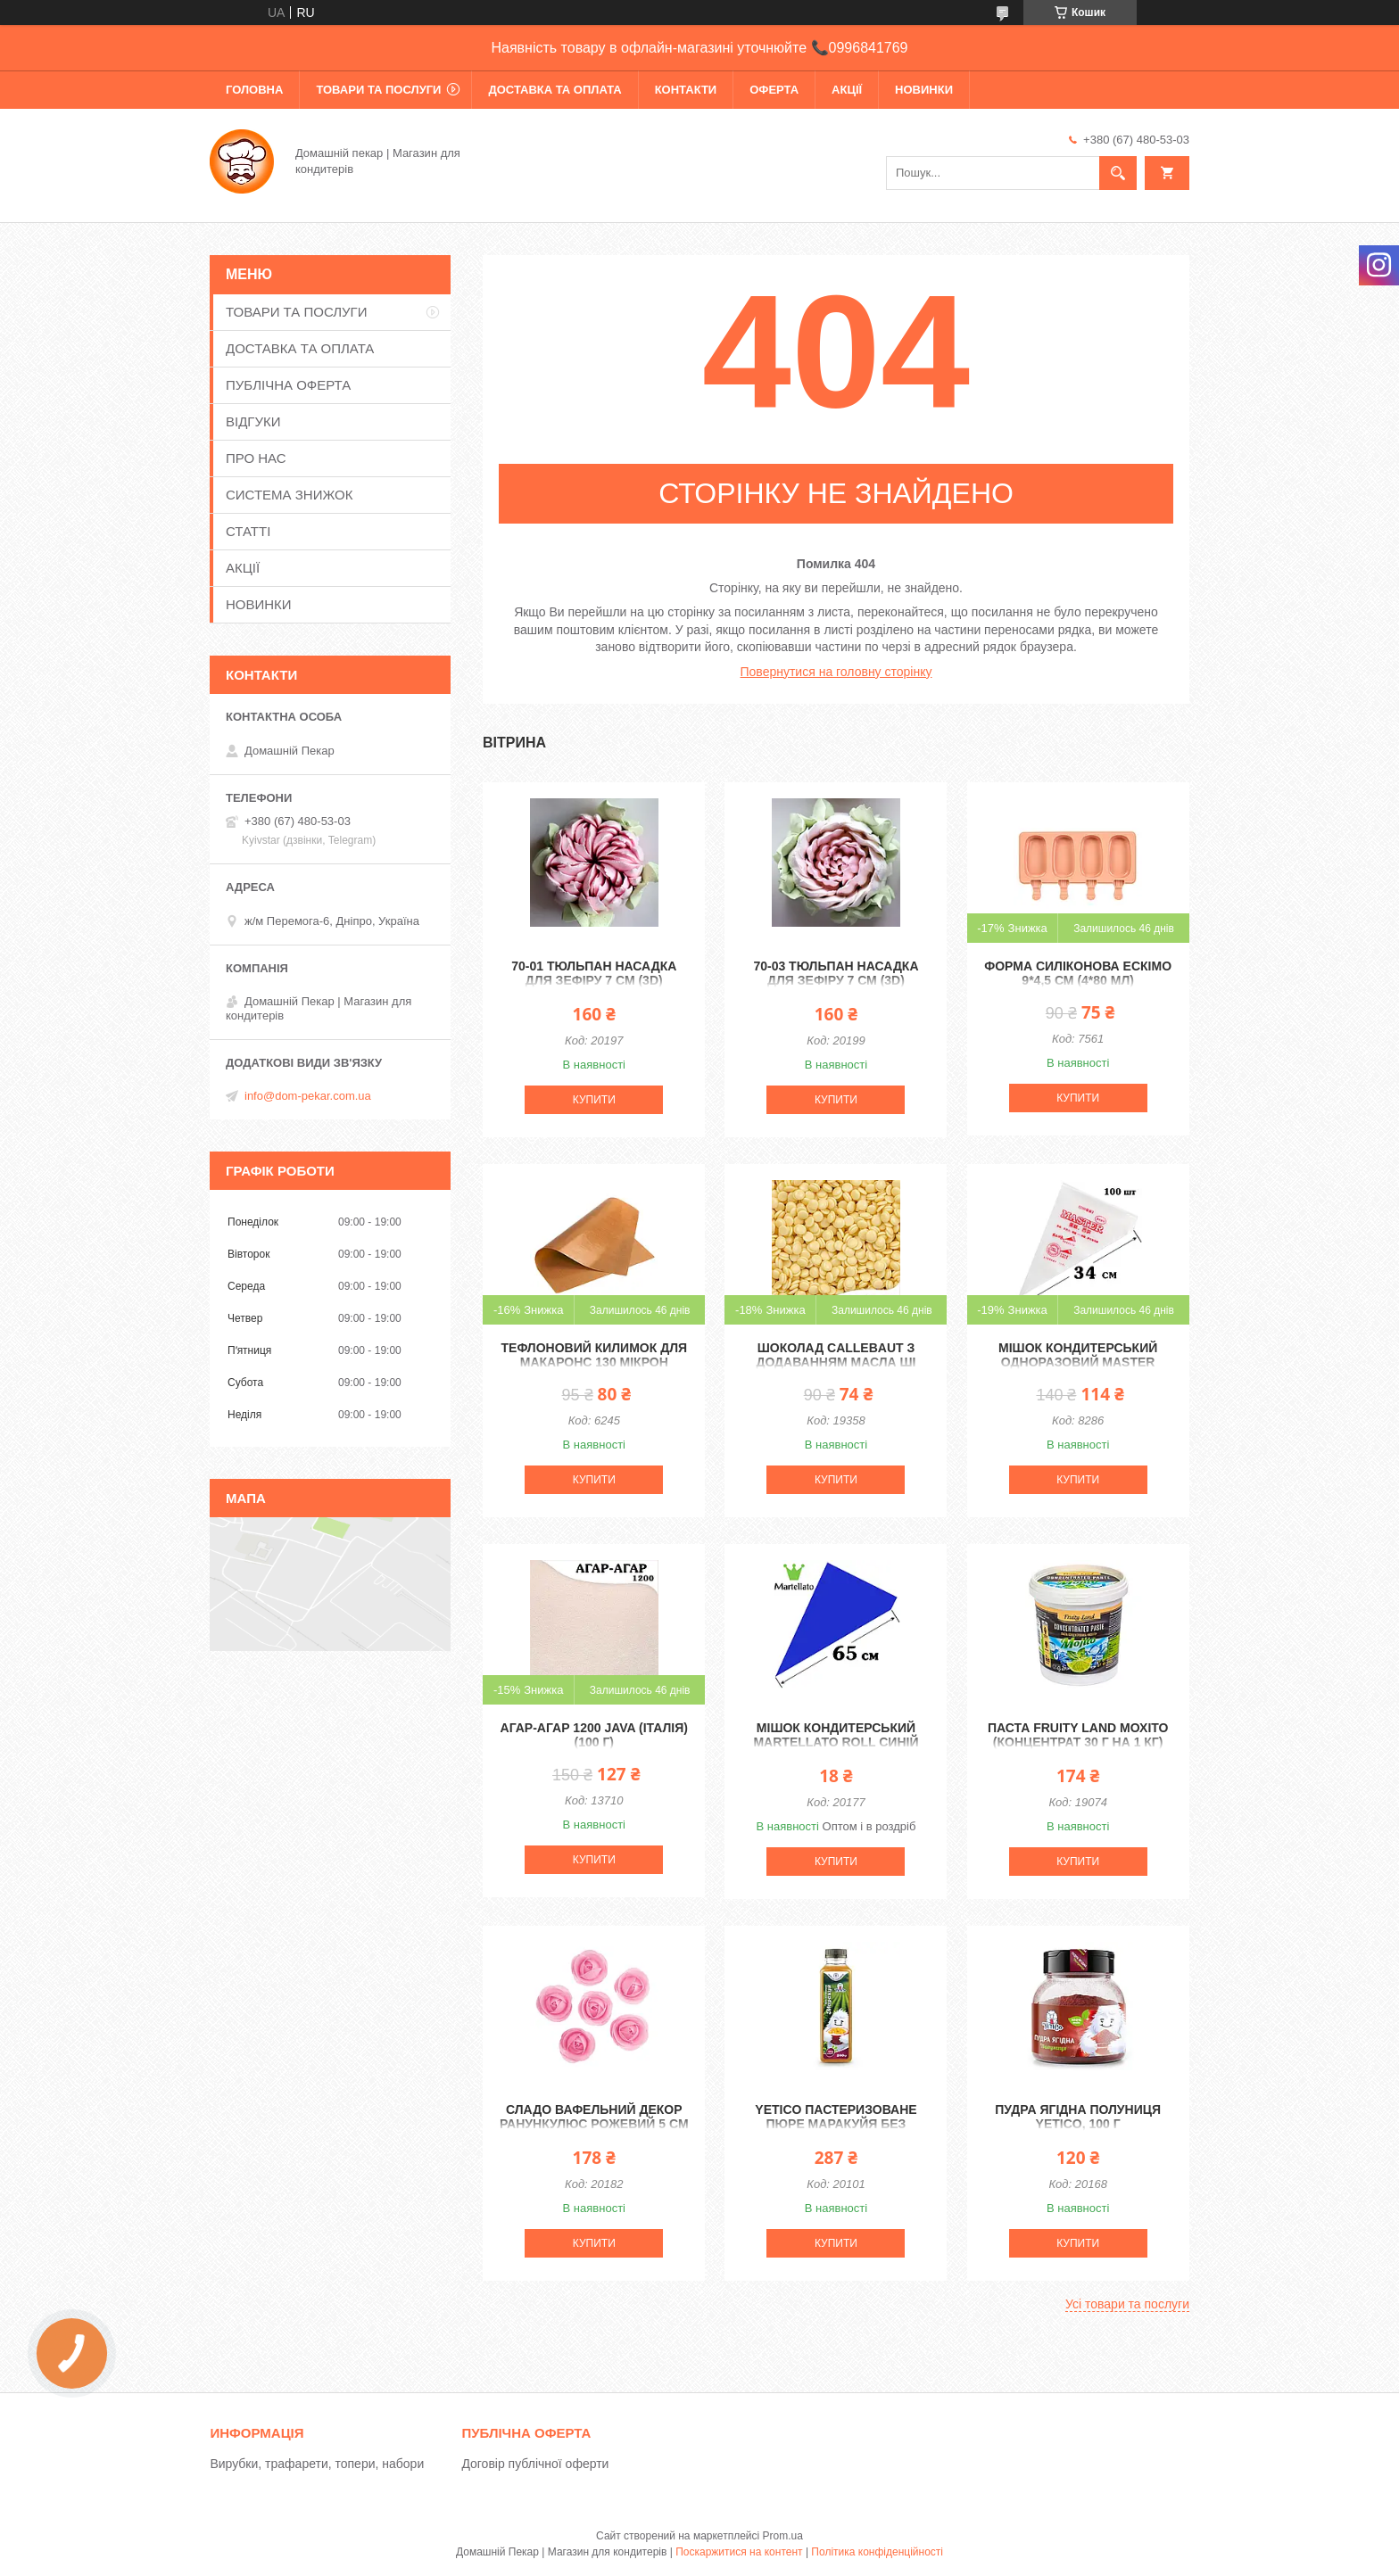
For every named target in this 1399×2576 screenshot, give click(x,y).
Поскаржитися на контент (738, 2552)
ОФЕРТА (774, 89)
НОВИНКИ (924, 89)
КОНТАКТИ (686, 89)
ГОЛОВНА (254, 89)
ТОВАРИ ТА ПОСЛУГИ (378, 89)
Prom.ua (783, 2536)
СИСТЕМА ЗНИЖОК (289, 494)
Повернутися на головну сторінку (836, 672)
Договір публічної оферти (534, 2463)
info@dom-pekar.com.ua (307, 1095)
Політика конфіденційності (877, 2552)
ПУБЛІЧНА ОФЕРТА (288, 384)
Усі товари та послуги (1127, 2304)
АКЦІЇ (847, 89)
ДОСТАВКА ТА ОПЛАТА (554, 89)
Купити (594, 1100)
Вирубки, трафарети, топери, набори (317, 2463)
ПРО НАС (256, 458)
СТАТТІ (248, 531)
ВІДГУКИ (253, 421)
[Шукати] (1118, 173)
